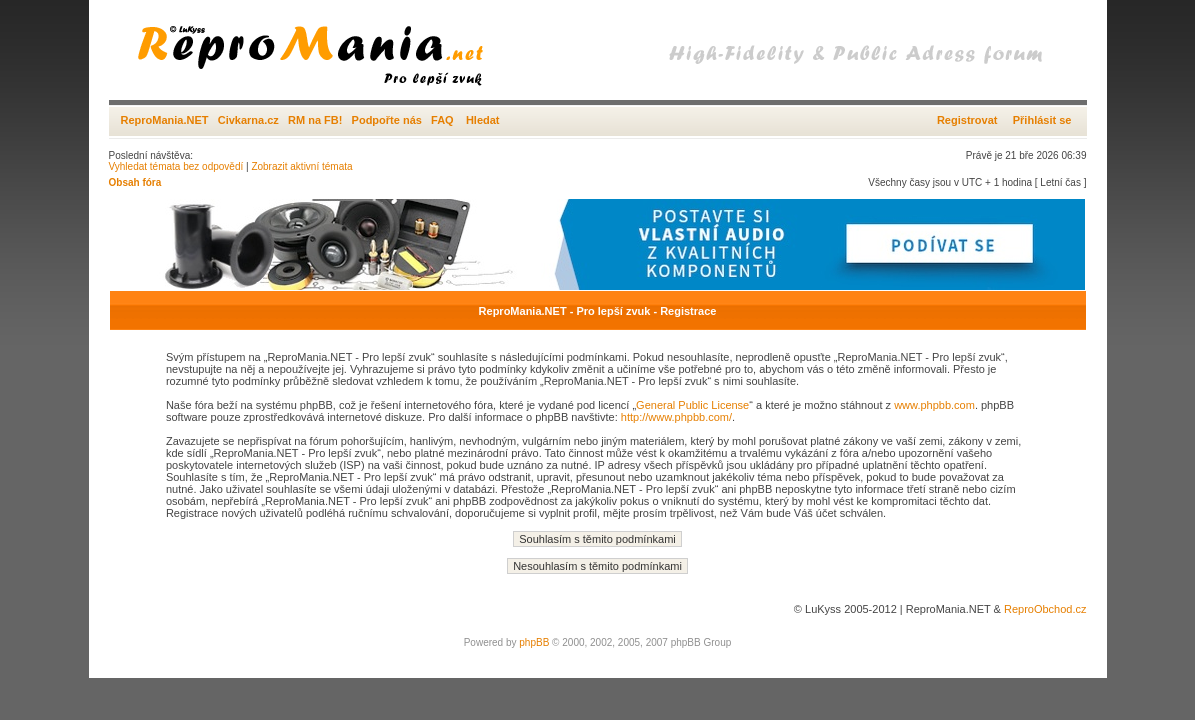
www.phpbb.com (934, 405)
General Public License (692, 405)
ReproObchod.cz (1045, 609)
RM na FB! (315, 120)
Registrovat (967, 120)
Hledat (483, 120)
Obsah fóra (135, 182)
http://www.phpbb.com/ (676, 417)
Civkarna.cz (248, 120)
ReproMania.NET (165, 120)
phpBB (534, 642)
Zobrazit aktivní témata (301, 166)
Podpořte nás (387, 120)
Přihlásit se (1042, 120)
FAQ (442, 120)
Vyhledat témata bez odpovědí (176, 166)
